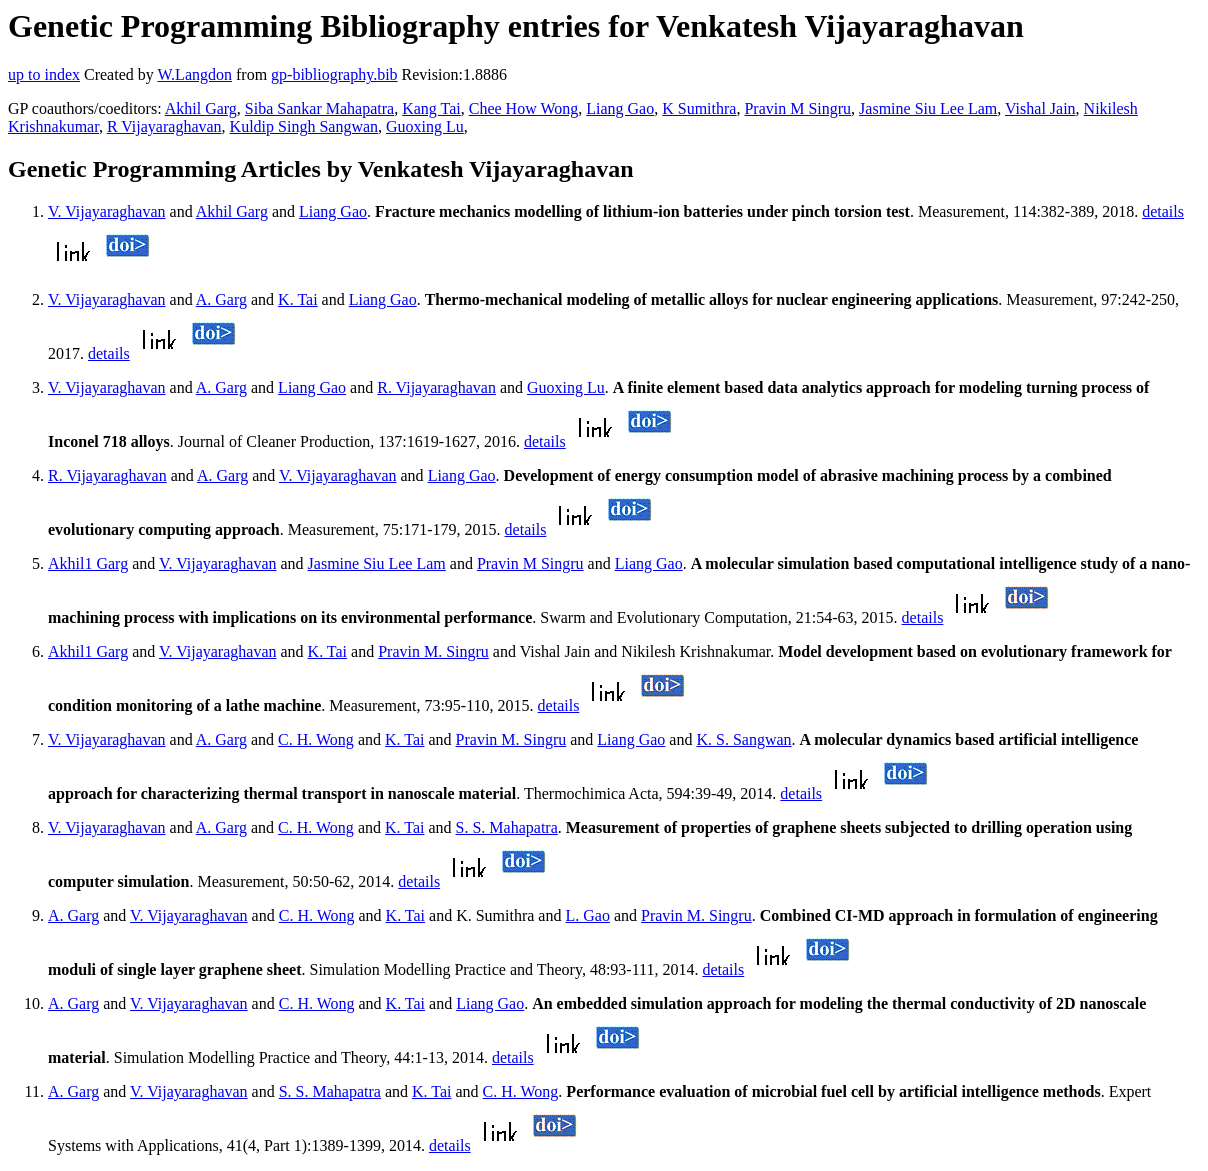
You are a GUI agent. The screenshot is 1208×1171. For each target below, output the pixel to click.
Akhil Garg (201, 108)
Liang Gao (620, 108)
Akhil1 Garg (88, 563)
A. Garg (221, 299)
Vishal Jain (1040, 108)
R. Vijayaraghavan (436, 387)
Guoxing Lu (425, 126)
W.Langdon (194, 74)
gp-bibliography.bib (334, 74)
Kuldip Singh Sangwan (304, 126)
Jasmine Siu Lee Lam (928, 108)
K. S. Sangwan (743, 739)
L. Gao (587, 915)
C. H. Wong (316, 739)
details (1163, 211)
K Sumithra (699, 108)
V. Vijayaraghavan (107, 211)
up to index (44, 74)
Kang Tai (431, 108)
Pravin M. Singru (433, 651)
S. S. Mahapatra (507, 827)
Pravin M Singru (797, 108)
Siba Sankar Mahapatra (319, 108)
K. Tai (297, 299)
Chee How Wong (524, 108)
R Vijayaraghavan (164, 126)
